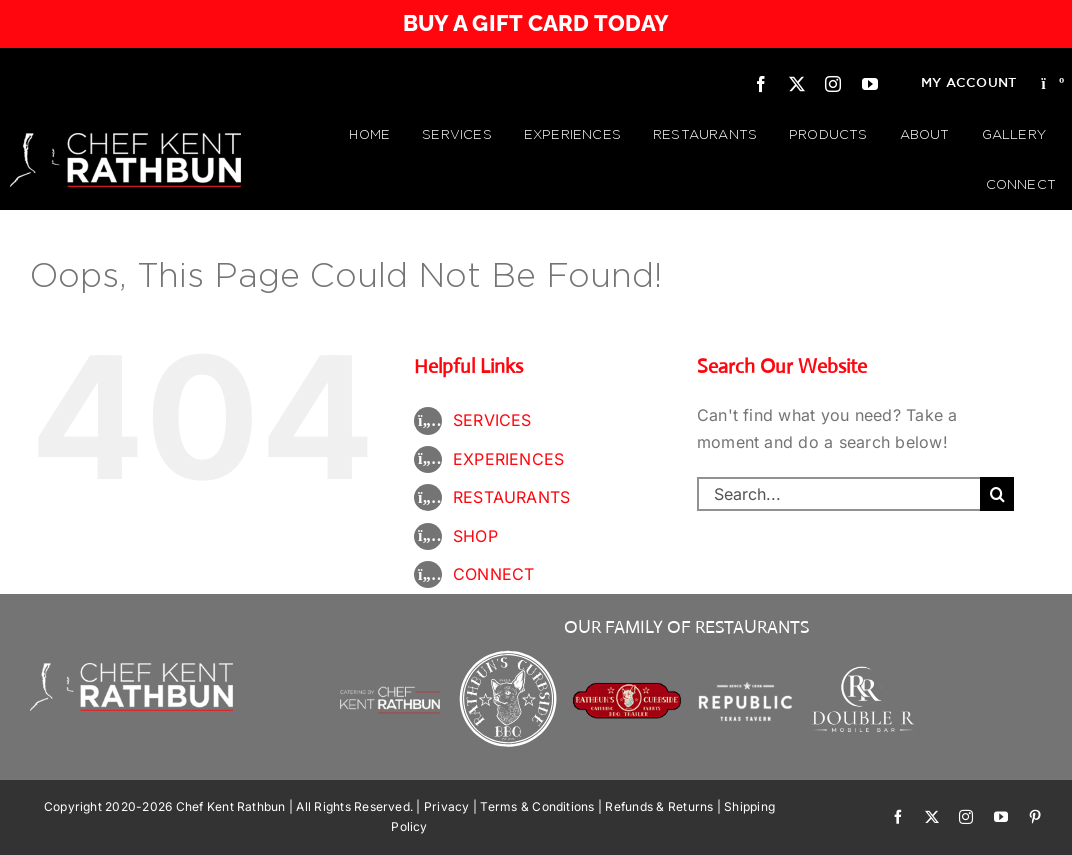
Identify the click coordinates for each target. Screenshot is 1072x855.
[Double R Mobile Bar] (864, 673)
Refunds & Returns (659, 806)
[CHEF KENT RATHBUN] (126, 141)
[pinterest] (1035, 817)
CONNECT (494, 574)
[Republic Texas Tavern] (745, 654)
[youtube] (870, 84)
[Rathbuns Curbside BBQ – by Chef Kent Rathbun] (508, 654)
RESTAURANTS (512, 497)
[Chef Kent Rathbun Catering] (390, 670)
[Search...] (838, 494)
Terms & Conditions (537, 806)
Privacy (447, 806)
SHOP (475, 536)
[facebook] (761, 84)
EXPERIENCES (509, 459)
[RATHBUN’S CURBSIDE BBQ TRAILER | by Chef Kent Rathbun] (627, 690)
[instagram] (833, 84)
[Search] (997, 494)
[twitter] (797, 84)
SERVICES (492, 420)
